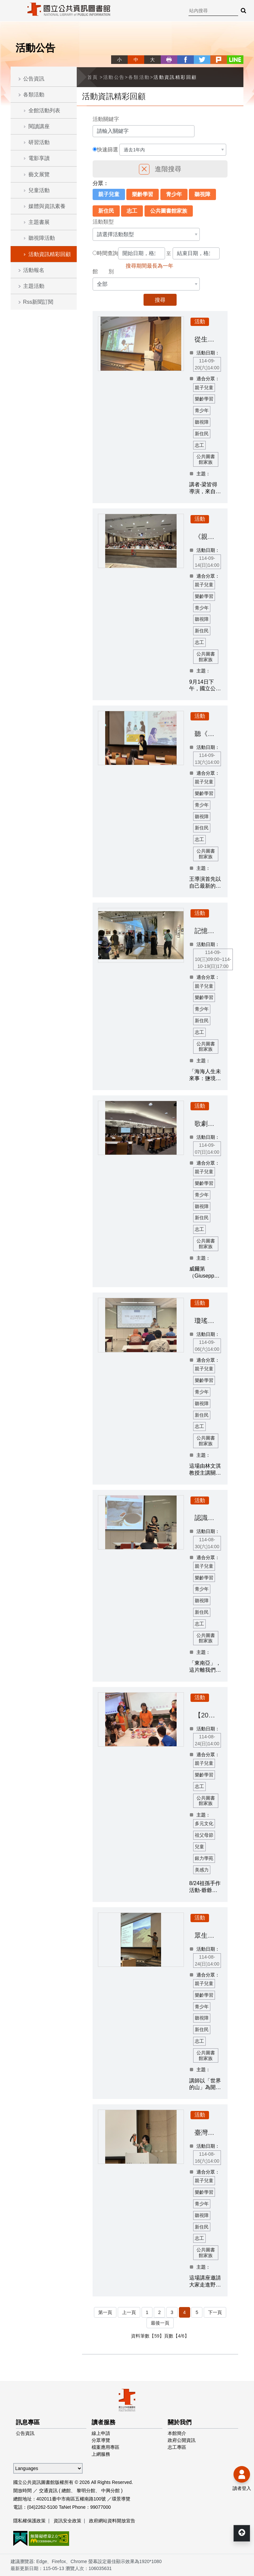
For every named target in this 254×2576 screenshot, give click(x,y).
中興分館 (110, 2490)
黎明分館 (86, 2490)
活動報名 (33, 270)
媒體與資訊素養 (46, 206)
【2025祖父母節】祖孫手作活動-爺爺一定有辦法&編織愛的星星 (208, 1715)
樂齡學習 (142, 194)
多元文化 (204, 1823)
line (235, 59)
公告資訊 (33, 78)
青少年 (174, 194)
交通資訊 (48, 2490)
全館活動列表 (44, 110)
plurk (218, 59)
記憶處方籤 (208, 930)
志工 (132, 211)
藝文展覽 (39, 174)
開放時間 (22, 2490)
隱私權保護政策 (29, 2520)
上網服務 (101, 2454)
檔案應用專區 (105, 2447)
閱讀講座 (39, 126)
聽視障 (202, 194)
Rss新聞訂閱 (38, 302)
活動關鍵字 (106, 119)
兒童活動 (39, 190)
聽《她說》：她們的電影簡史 (208, 733)
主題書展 (39, 222)
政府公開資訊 (181, 2440)
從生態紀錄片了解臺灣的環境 (208, 339)
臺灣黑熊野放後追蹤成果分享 (208, 2132)
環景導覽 (121, 2498)
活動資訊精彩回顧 (49, 254)
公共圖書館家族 (168, 211)
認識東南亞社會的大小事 (208, 1517)
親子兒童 (108, 194)
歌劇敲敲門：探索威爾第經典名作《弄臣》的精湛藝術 (208, 1123)
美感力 (202, 1869)
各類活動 (33, 94)
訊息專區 (28, 2422)
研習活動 (39, 142)
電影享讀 (39, 158)
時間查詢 (107, 253)
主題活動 (33, 286)
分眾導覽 (101, 2440)
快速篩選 (107, 149)
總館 (66, 2490)
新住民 (106, 211)
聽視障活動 (41, 238)
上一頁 (129, 2312)
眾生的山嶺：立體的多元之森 (208, 1935)
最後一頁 (160, 2323)
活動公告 (114, 77)
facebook (185, 59)
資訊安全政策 (67, 2520)
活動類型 (103, 222)
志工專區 (177, 2447)
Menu (10, 10)
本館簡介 (177, 2433)
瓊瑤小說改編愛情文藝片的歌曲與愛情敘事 (208, 1320)
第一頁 (105, 2312)
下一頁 (215, 2312)
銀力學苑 (204, 1858)
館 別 (103, 271)
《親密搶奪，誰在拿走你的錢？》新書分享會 (208, 536)
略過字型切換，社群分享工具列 (113, 53)
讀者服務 (103, 2422)
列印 (169, 59)
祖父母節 (204, 1835)
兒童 (199, 1846)
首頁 (92, 77)
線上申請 (101, 2433)
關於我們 (179, 2422)
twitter (202, 59)
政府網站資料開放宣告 (112, 2520)
